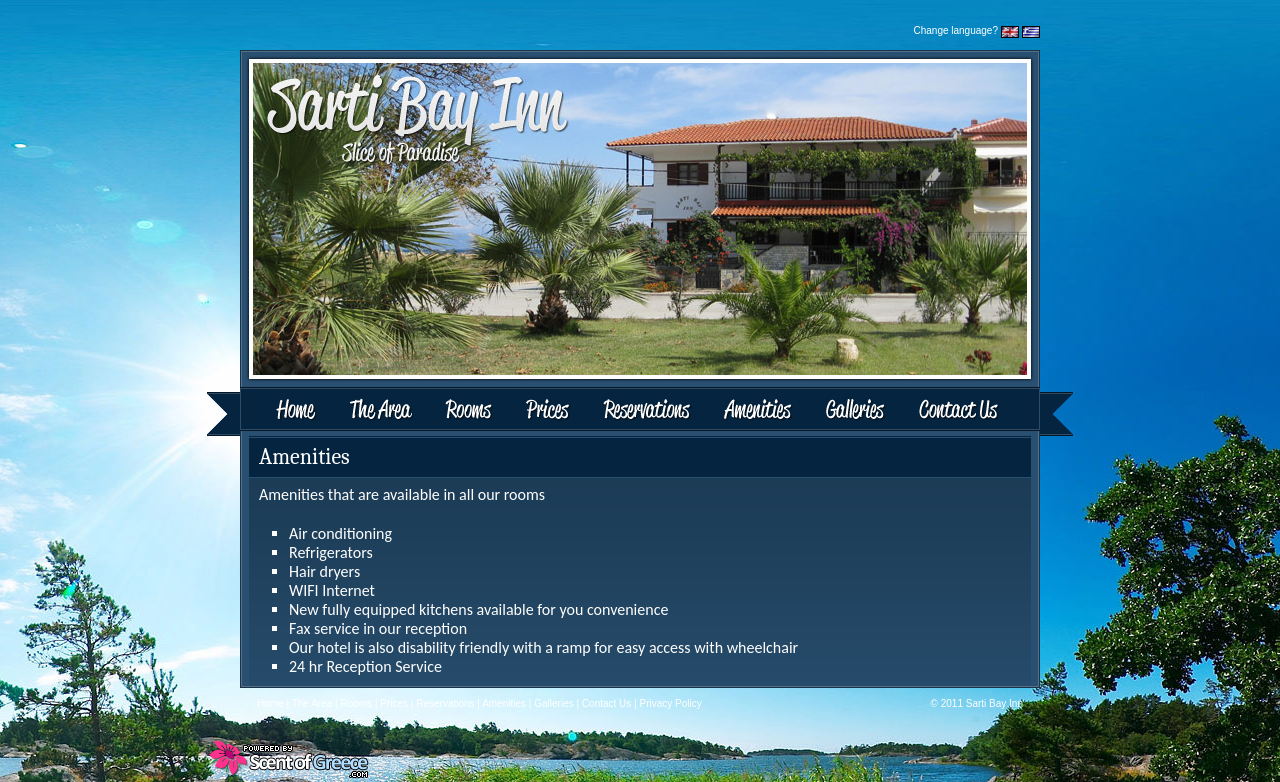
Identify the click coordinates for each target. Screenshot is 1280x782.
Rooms (470, 411)
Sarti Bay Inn (994, 703)
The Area (383, 411)
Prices (548, 411)
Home (271, 411)
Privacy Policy (671, 703)
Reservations (646, 411)
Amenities (757, 411)
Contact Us (987, 411)
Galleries (855, 411)
